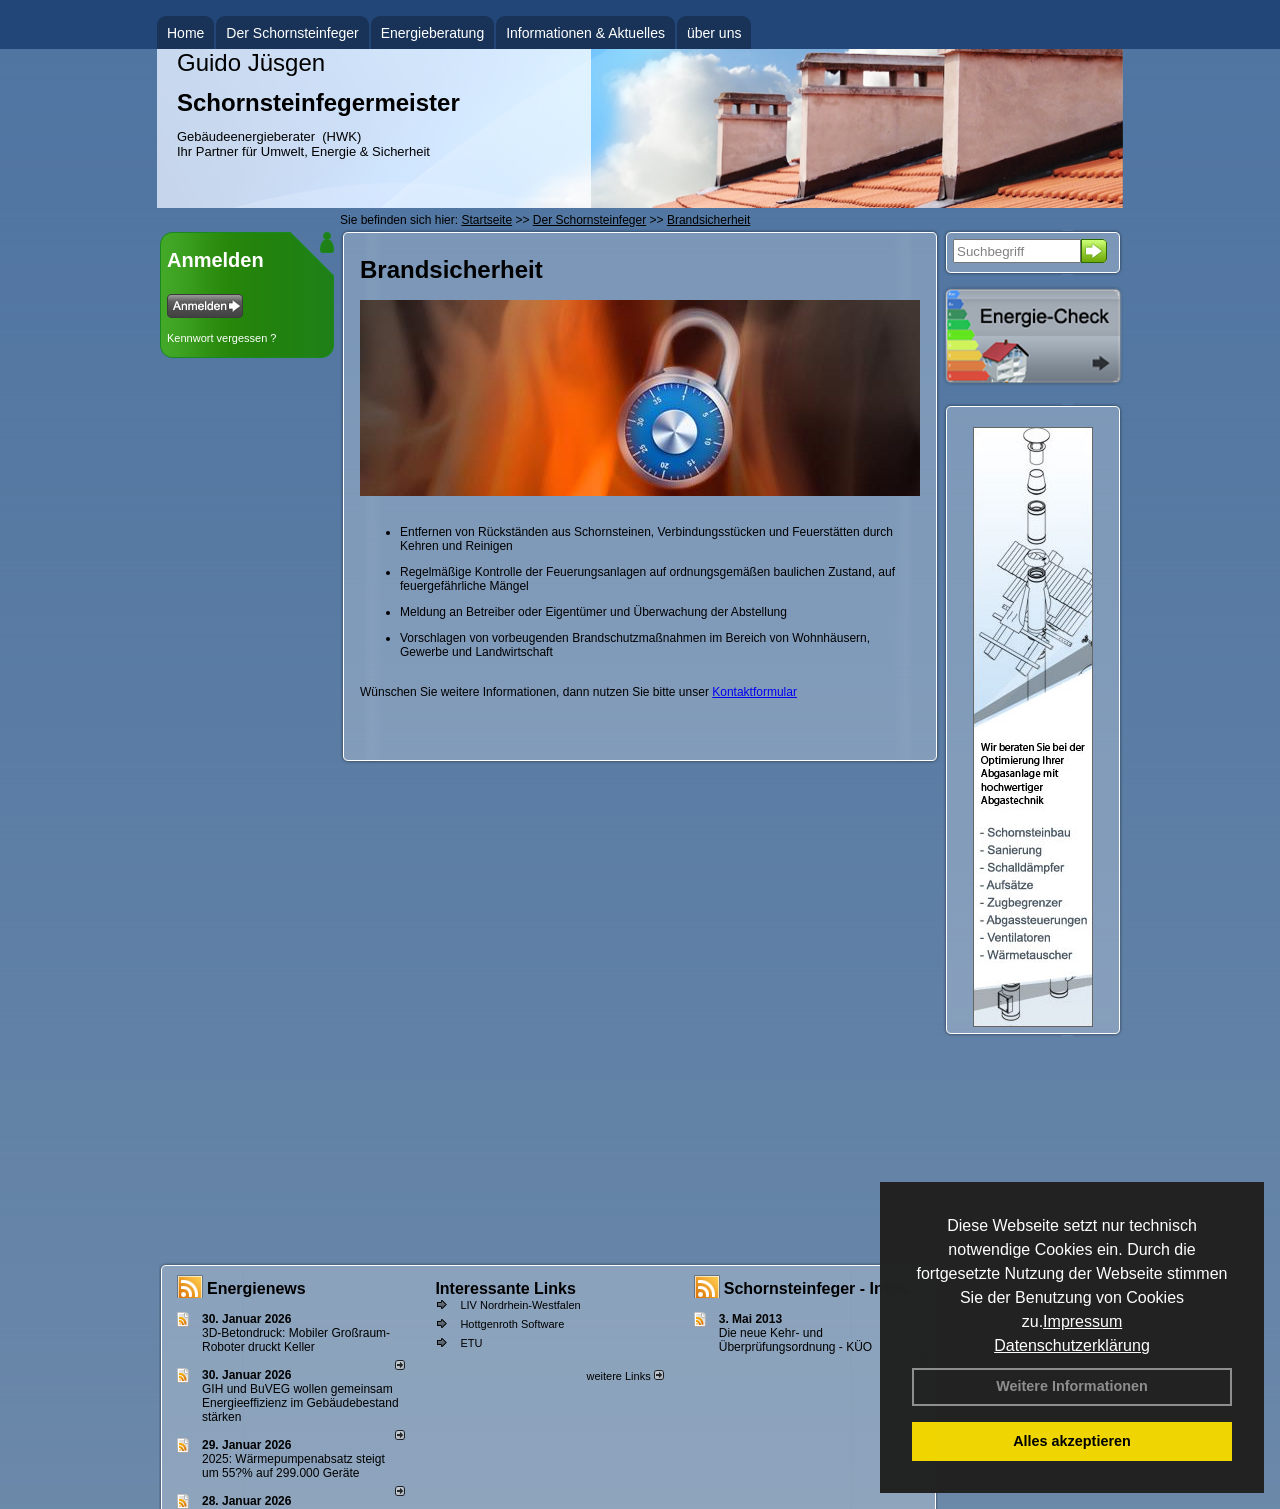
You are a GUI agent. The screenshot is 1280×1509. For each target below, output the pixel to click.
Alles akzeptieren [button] (1072, 1441)
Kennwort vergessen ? (221, 338)
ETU (471, 1343)
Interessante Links (505, 1288)
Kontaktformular (754, 692)
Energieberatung (433, 33)
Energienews (256, 1288)
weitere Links (624, 1376)
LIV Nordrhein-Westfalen (520, 1305)
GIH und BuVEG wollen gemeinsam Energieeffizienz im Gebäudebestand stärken (300, 1403)
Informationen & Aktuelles (585, 33)
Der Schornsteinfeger (292, 33)
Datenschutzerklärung (1072, 1345)
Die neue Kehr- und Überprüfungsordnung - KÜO (795, 1340)
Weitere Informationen (1072, 1386)
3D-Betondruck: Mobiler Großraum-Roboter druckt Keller (296, 1340)
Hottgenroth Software (512, 1324)
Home (185, 33)
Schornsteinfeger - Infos (816, 1288)
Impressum (1082, 1321)
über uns (714, 33)
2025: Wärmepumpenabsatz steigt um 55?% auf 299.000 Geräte (293, 1466)
